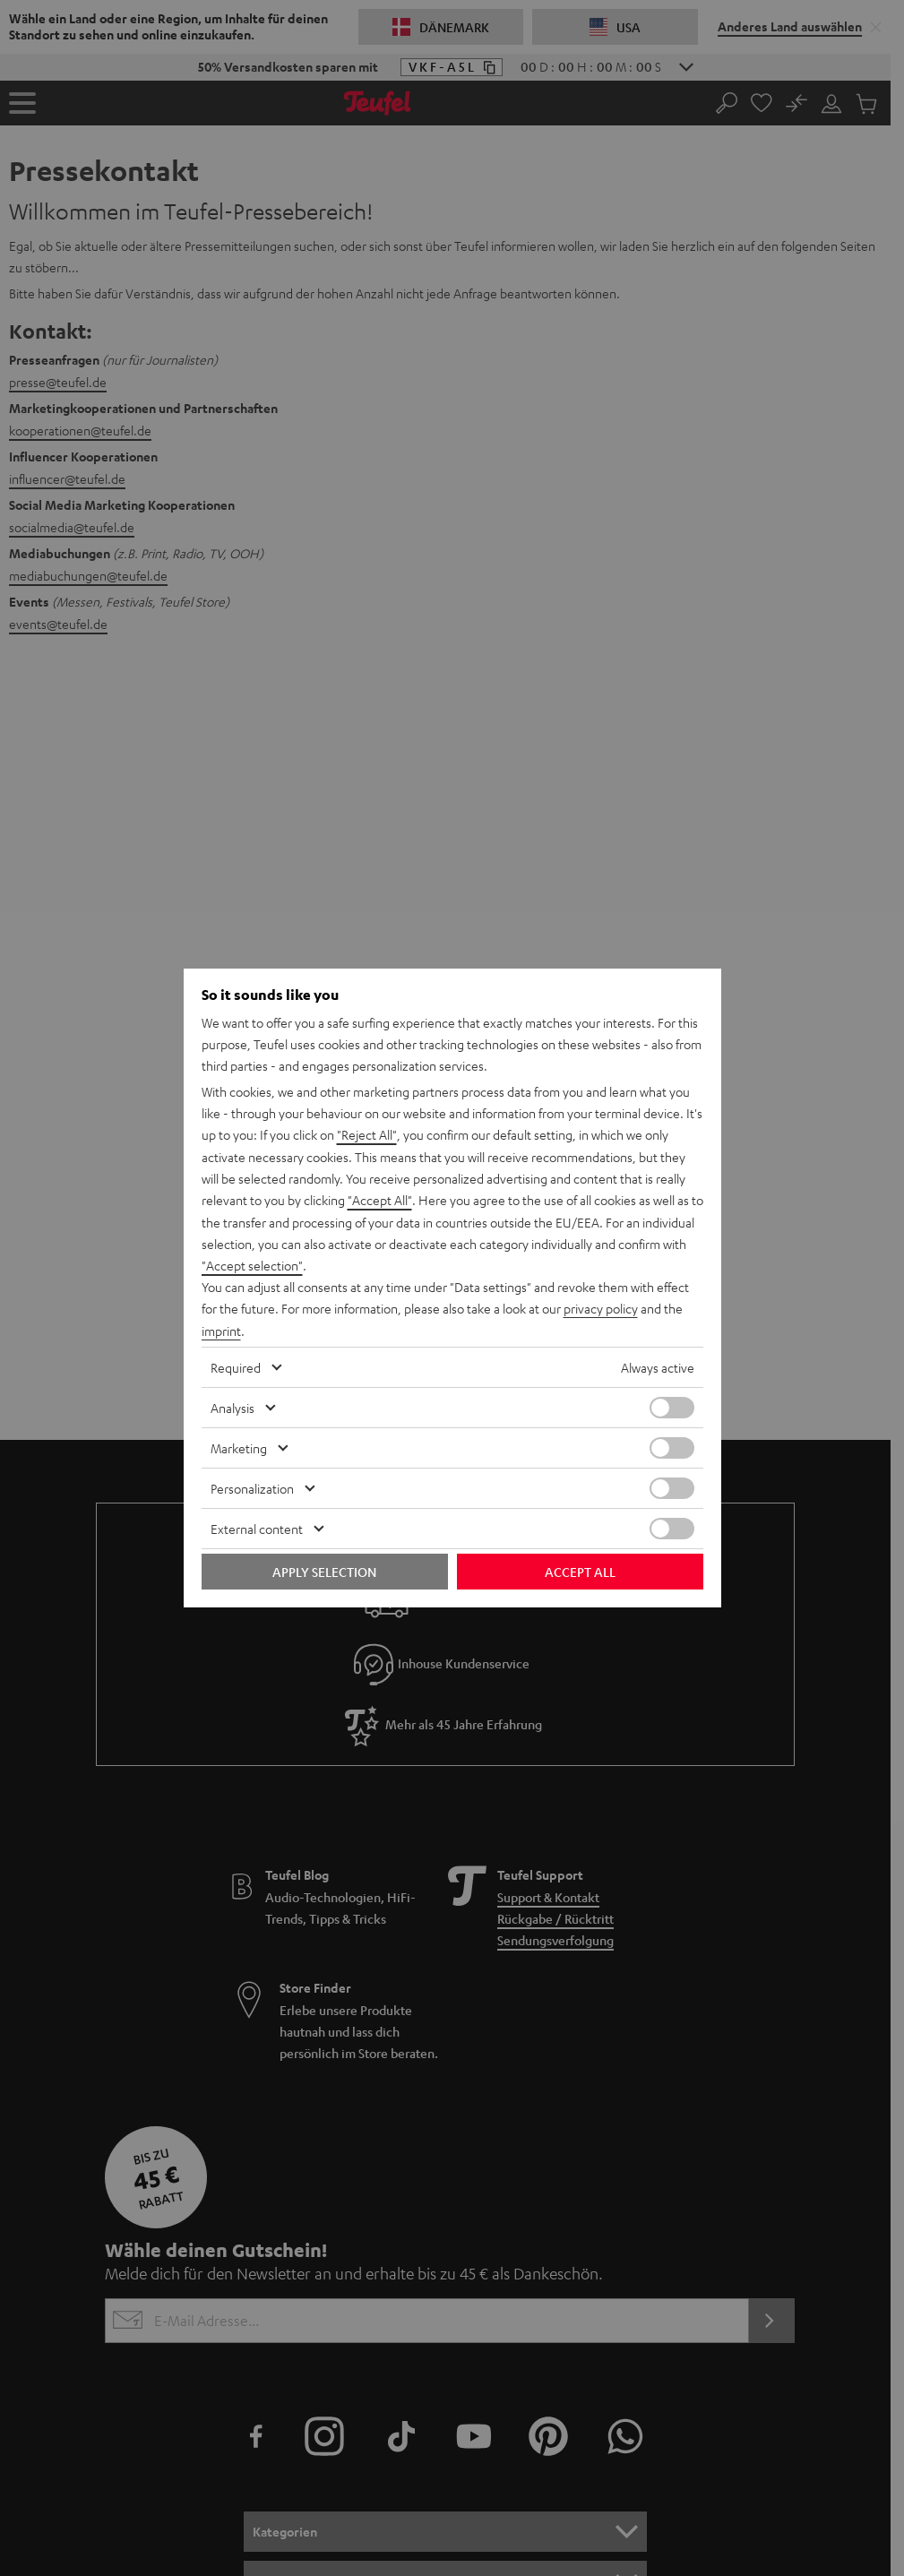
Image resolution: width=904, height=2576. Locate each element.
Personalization (252, 1486)
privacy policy (601, 1308)
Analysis (232, 1406)
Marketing (239, 1446)
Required (236, 1365)
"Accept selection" (252, 1265)
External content (257, 1527)
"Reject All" (367, 1136)
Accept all (580, 1570)
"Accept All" (380, 1201)
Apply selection (324, 1570)
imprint (221, 1330)
